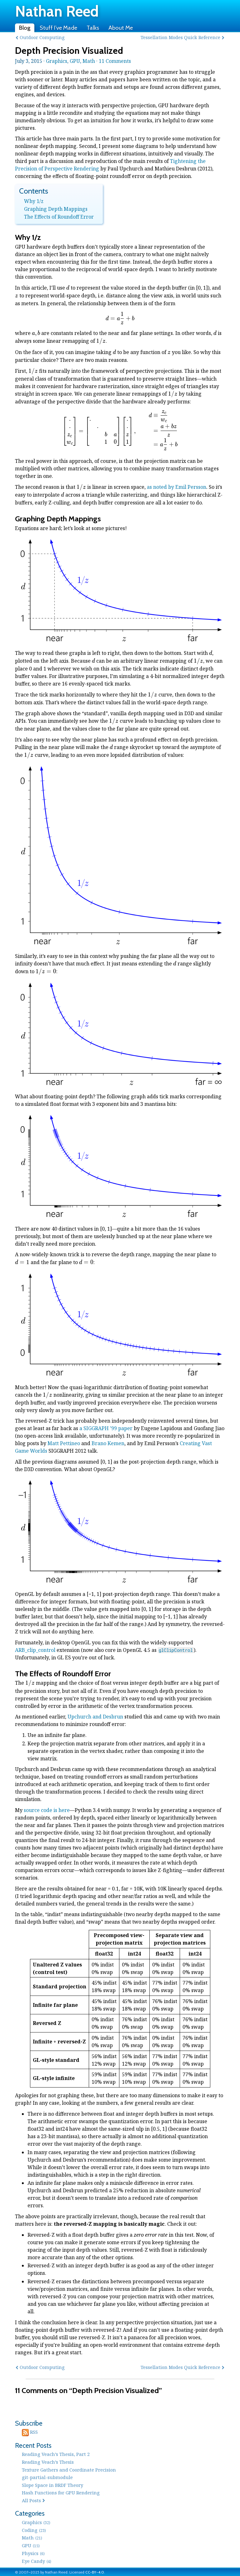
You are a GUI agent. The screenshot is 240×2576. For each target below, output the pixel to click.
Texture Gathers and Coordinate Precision (69, 2470)
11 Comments (115, 61)
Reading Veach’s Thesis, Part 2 (56, 2454)
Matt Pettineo (64, 1443)
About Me (120, 27)
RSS (30, 2432)
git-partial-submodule (47, 2477)
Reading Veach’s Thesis (48, 2462)
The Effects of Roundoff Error (59, 216)
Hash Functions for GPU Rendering (61, 2492)
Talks (93, 27)
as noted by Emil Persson (176, 486)
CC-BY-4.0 (94, 2572)
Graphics (56, 61)
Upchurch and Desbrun (95, 1716)
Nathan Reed (57, 11)
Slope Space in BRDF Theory (52, 2485)
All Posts (31, 2500)
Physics (33, 2553)
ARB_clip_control (35, 1650)
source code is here (47, 1810)
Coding (34, 2530)
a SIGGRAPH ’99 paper (105, 1428)
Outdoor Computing (42, 37)
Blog (24, 27)
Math (88, 61)
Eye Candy (36, 2561)
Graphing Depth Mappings (56, 208)
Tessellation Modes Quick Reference (180, 37)
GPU (75, 61)
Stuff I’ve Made (58, 27)
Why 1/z (33, 201)
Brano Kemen (108, 1443)
